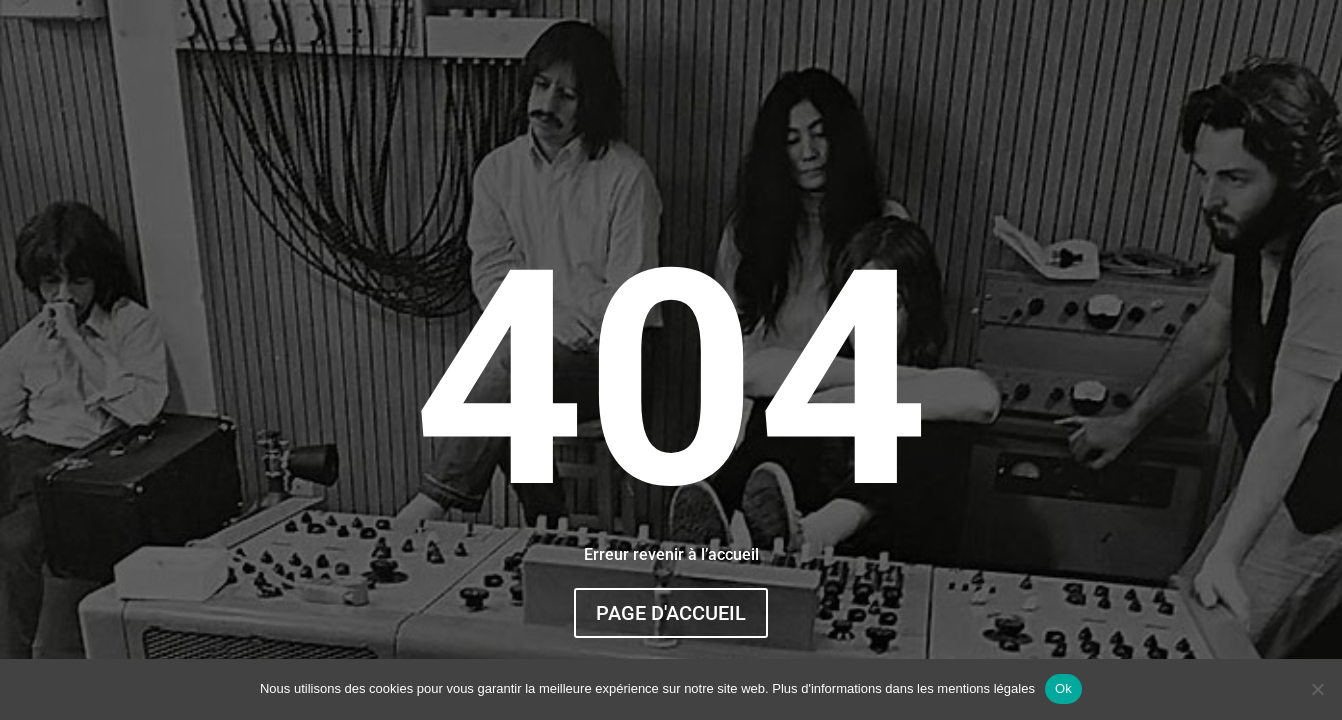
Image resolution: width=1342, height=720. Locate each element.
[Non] (1317, 689)
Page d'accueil (671, 613)
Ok (1063, 688)
